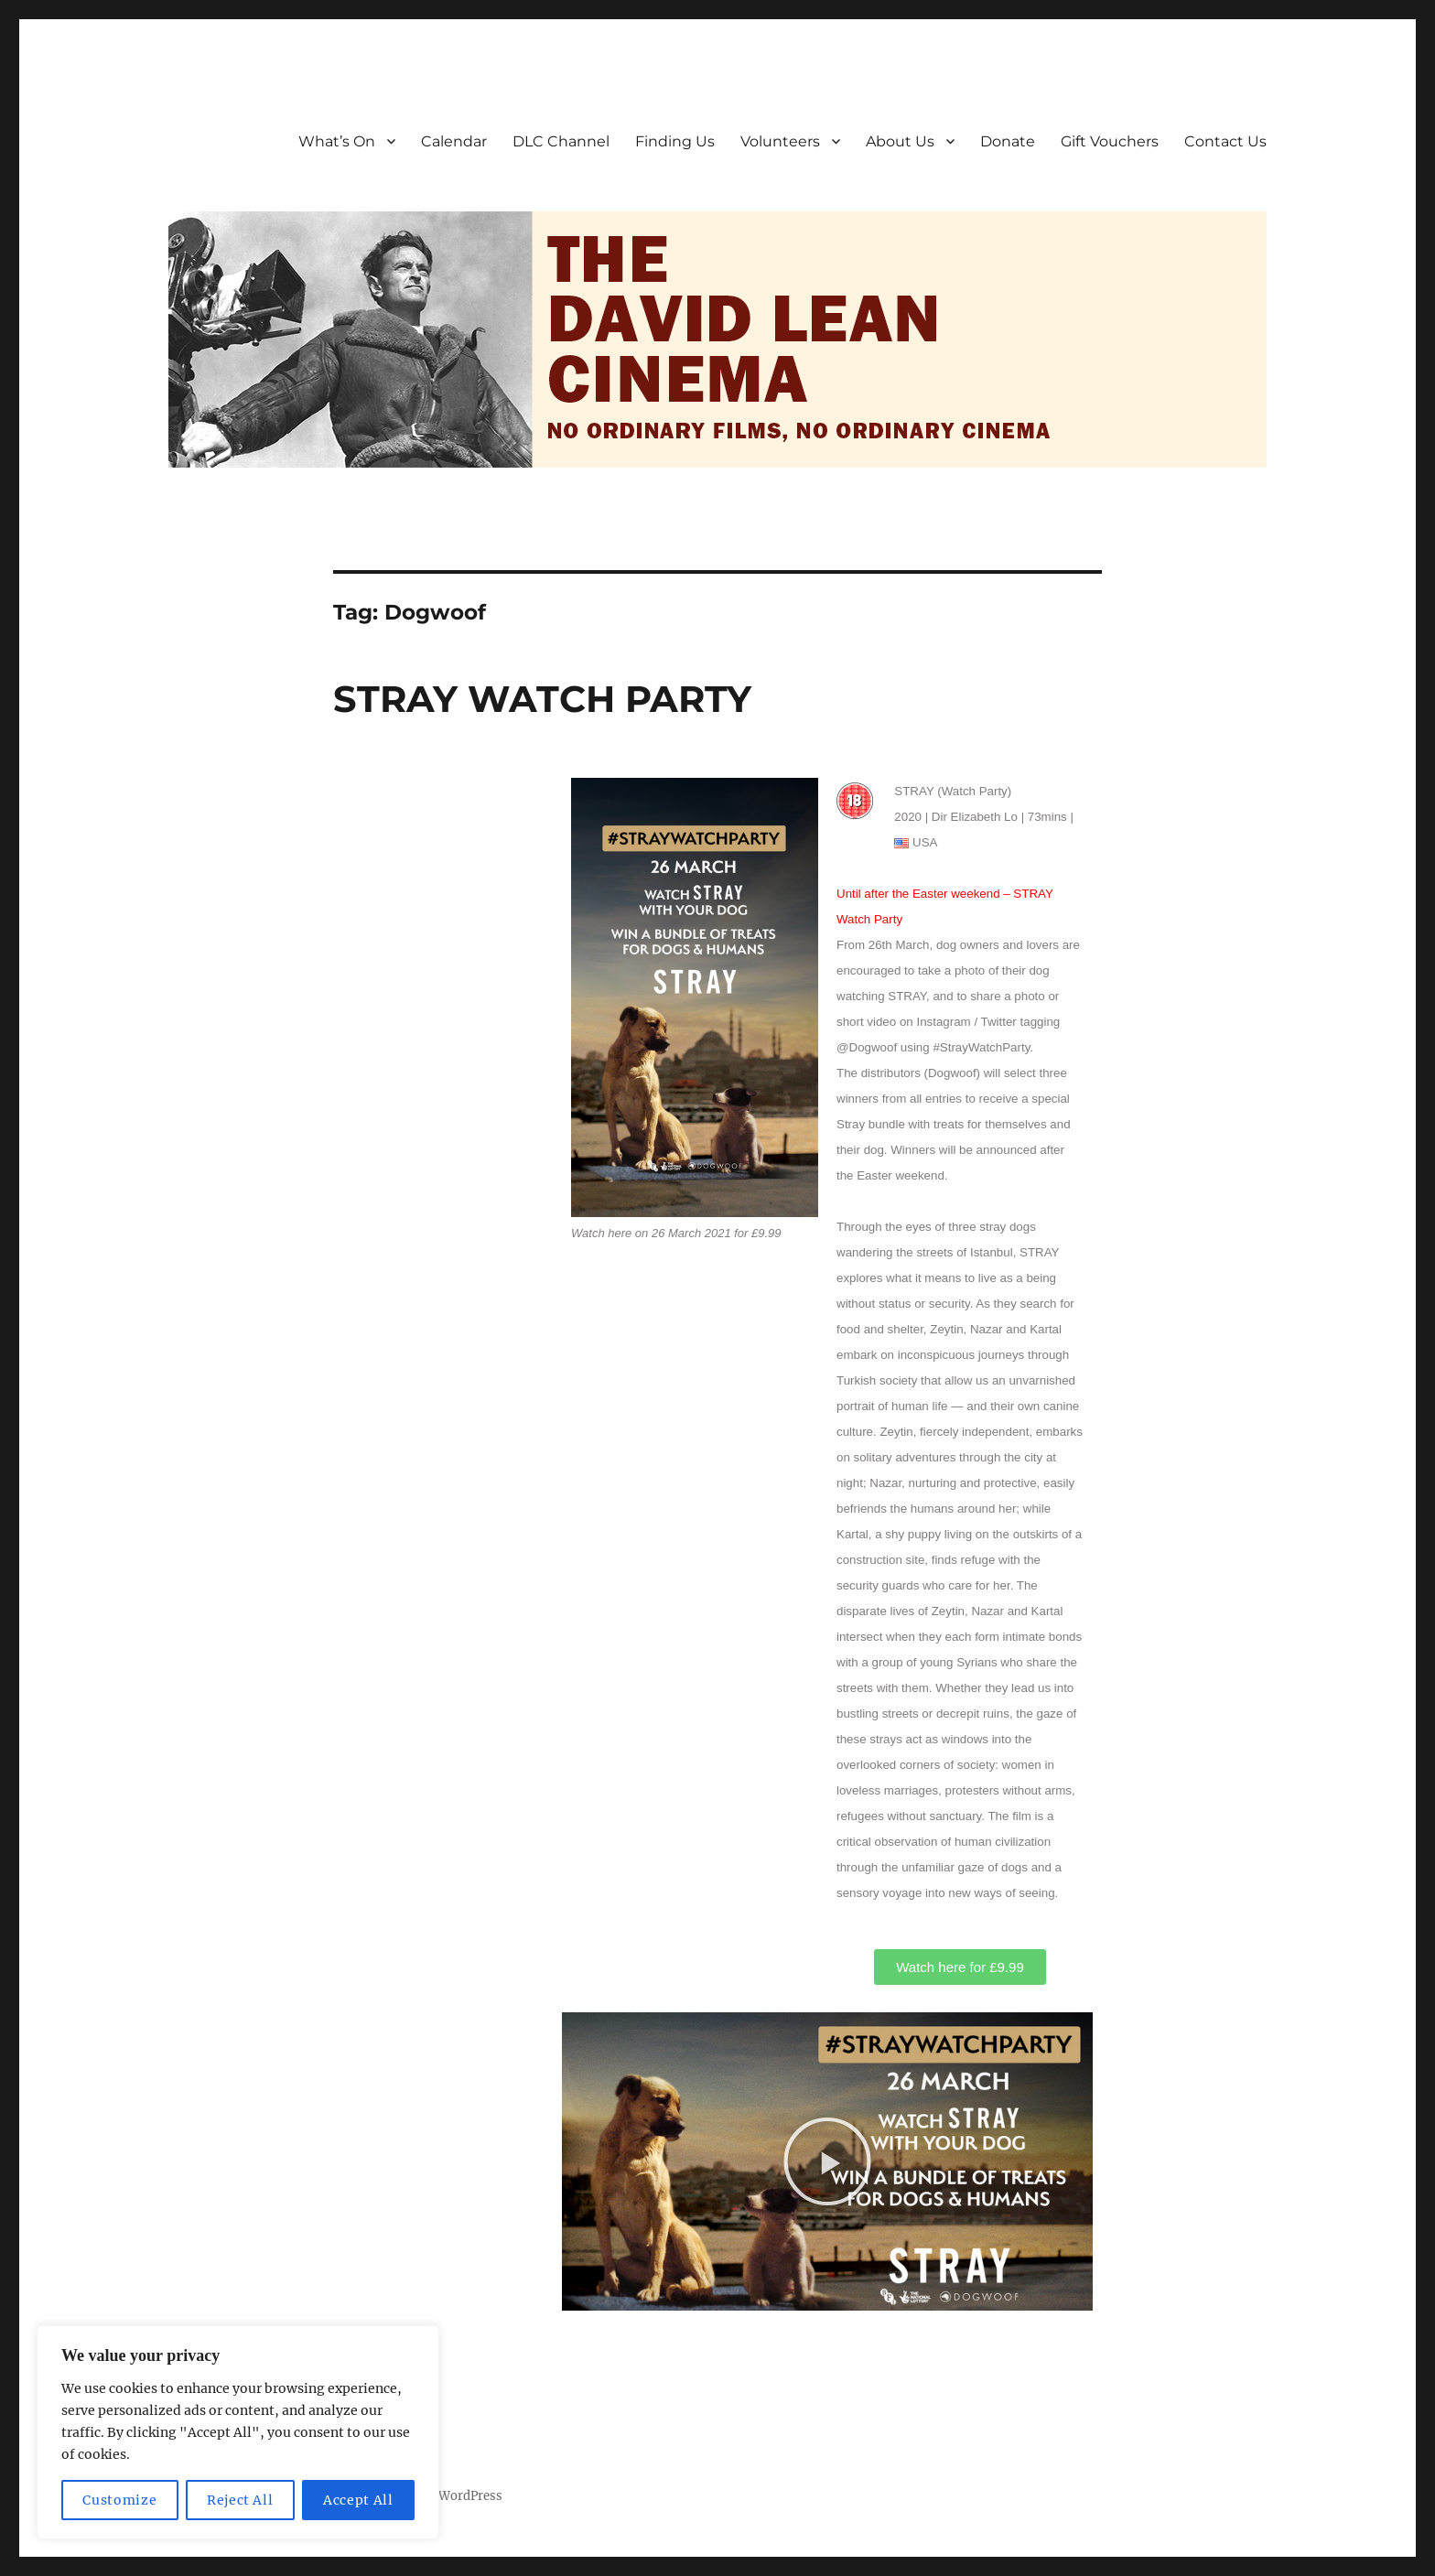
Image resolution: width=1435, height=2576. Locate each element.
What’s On (336, 141)
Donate (1007, 141)
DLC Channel (561, 141)
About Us (900, 141)
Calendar (454, 141)
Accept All (358, 2500)
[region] (238, 2432)
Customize (119, 2500)
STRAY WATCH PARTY (542, 698)
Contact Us (1225, 141)
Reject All (240, 2500)
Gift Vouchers (1110, 141)
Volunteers (780, 141)
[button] (827, 2161)
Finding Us (675, 141)
